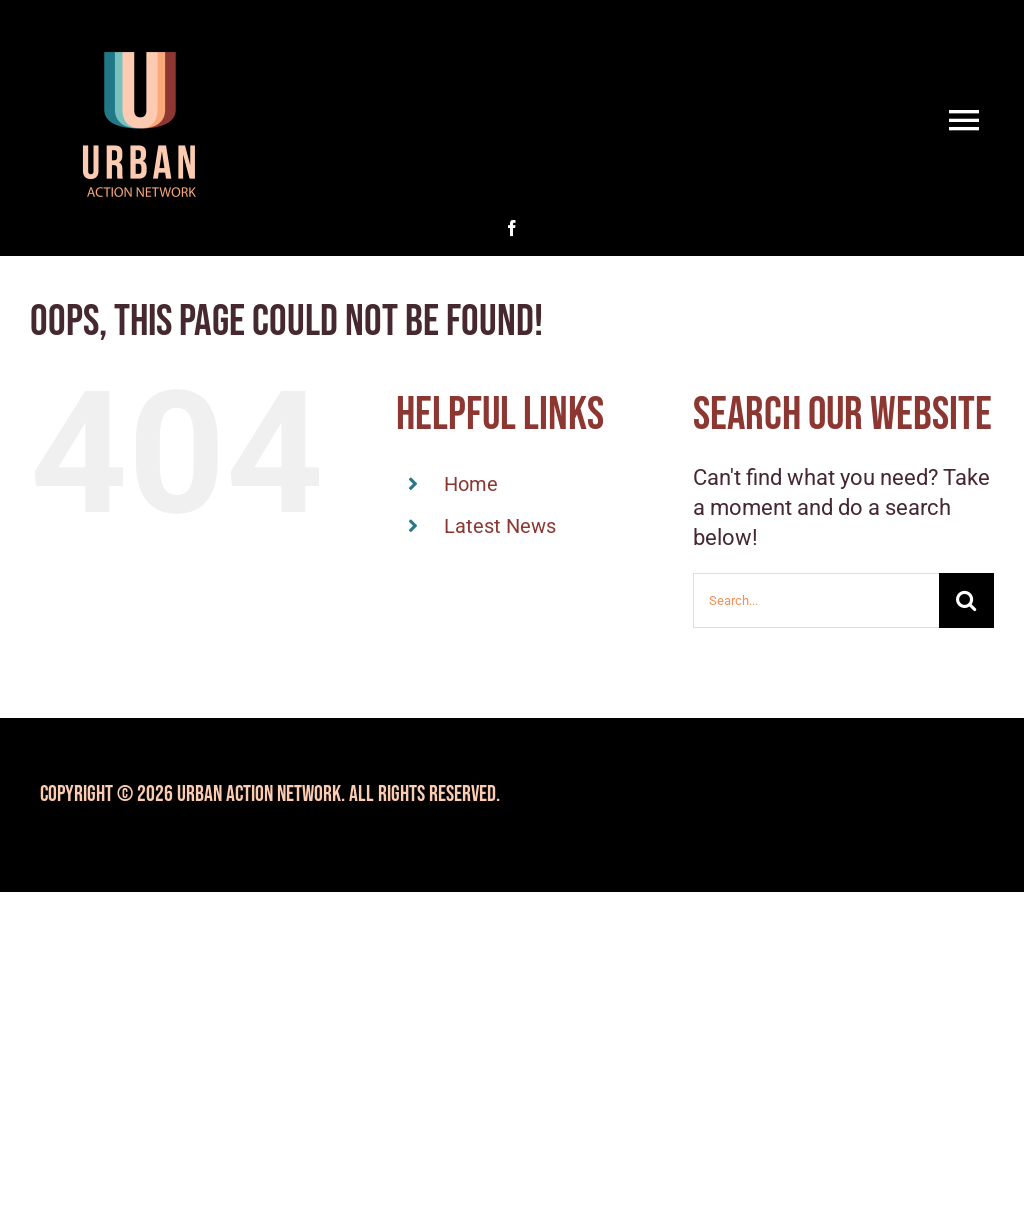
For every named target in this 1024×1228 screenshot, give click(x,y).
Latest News (500, 526)
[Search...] (816, 600)
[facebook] (512, 228)
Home (471, 484)
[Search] (966, 600)
